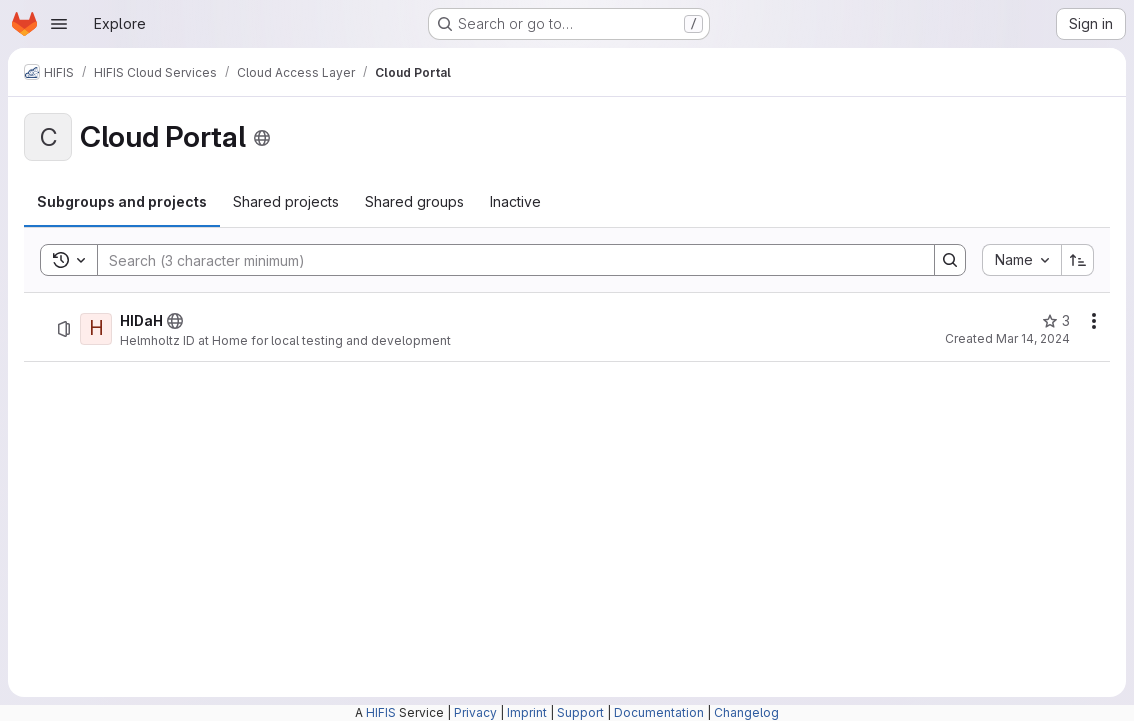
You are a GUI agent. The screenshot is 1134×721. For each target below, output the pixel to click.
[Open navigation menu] (59, 24)
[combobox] (1021, 260)
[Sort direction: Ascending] (1078, 260)
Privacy (475, 712)
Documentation (659, 712)
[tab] (122, 202)
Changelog (746, 712)
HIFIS (381, 712)
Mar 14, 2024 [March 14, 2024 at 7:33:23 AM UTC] (1033, 338)
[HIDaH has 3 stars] (1056, 321)
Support (580, 712)
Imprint (527, 712)
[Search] (506, 260)
